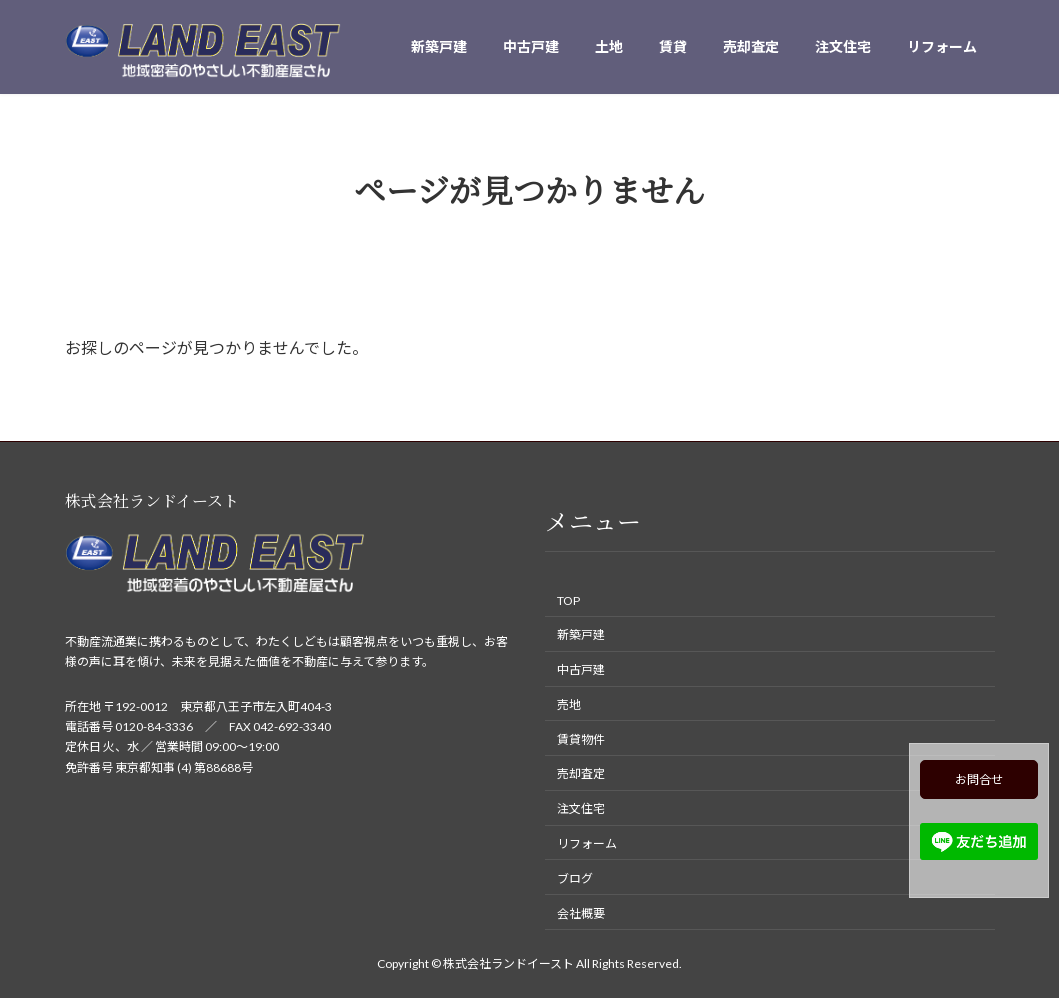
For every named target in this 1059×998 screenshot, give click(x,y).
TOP (568, 599)
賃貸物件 (581, 738)
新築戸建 (581, 634)
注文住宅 (581, 808)
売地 (569, 704)
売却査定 (581, 773)
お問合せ (979, 779)
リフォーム (587, 843)
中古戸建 (581, 669)
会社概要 (581, 912)
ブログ (575, 878)
